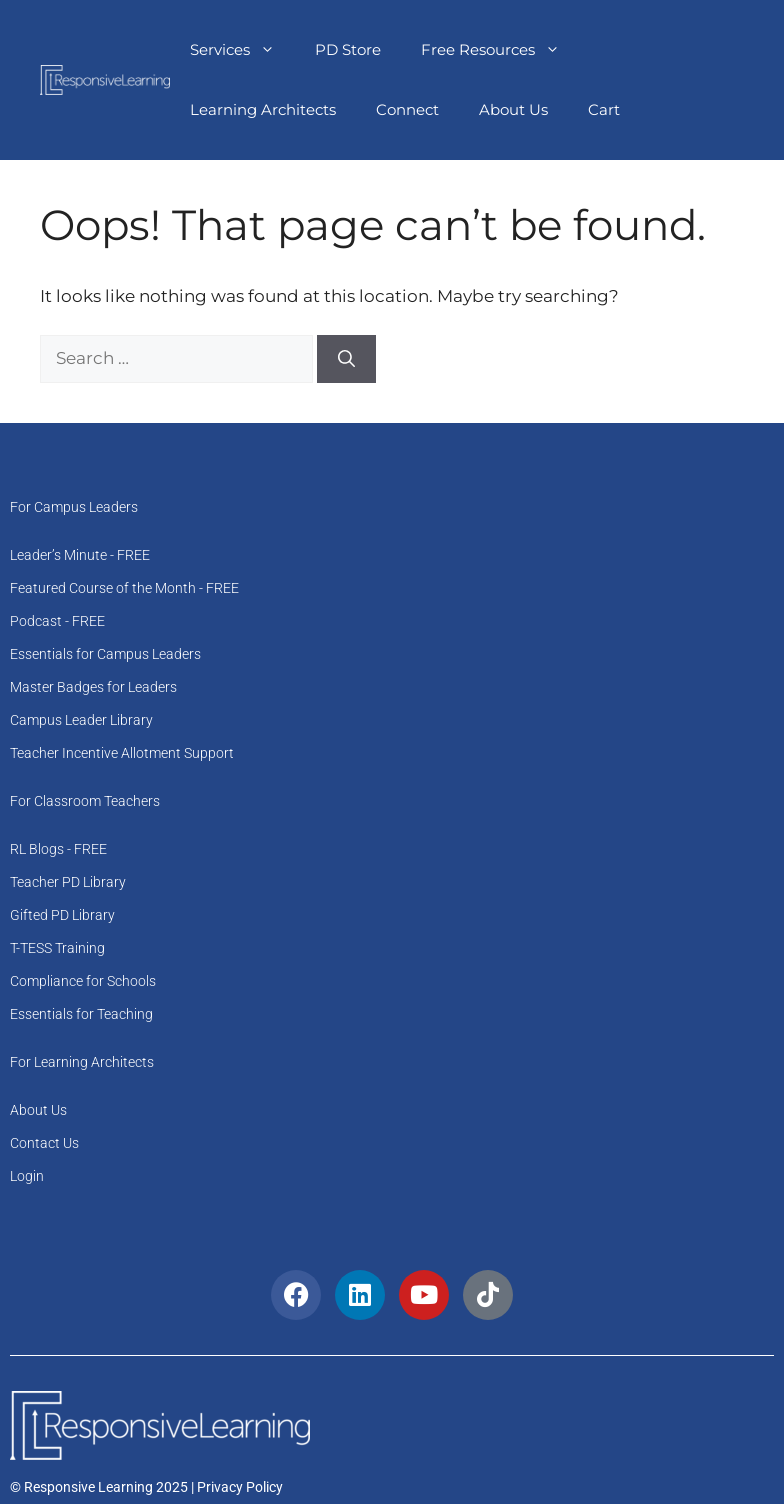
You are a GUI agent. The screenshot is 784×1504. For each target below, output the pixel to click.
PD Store (348, 49)
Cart (604, 109)
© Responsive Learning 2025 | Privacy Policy (146, 1487)
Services (242, 50)
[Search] (346, 359)
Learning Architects (263, 109)
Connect (407, 109)
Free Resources (500, 50)
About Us (513, 109)
